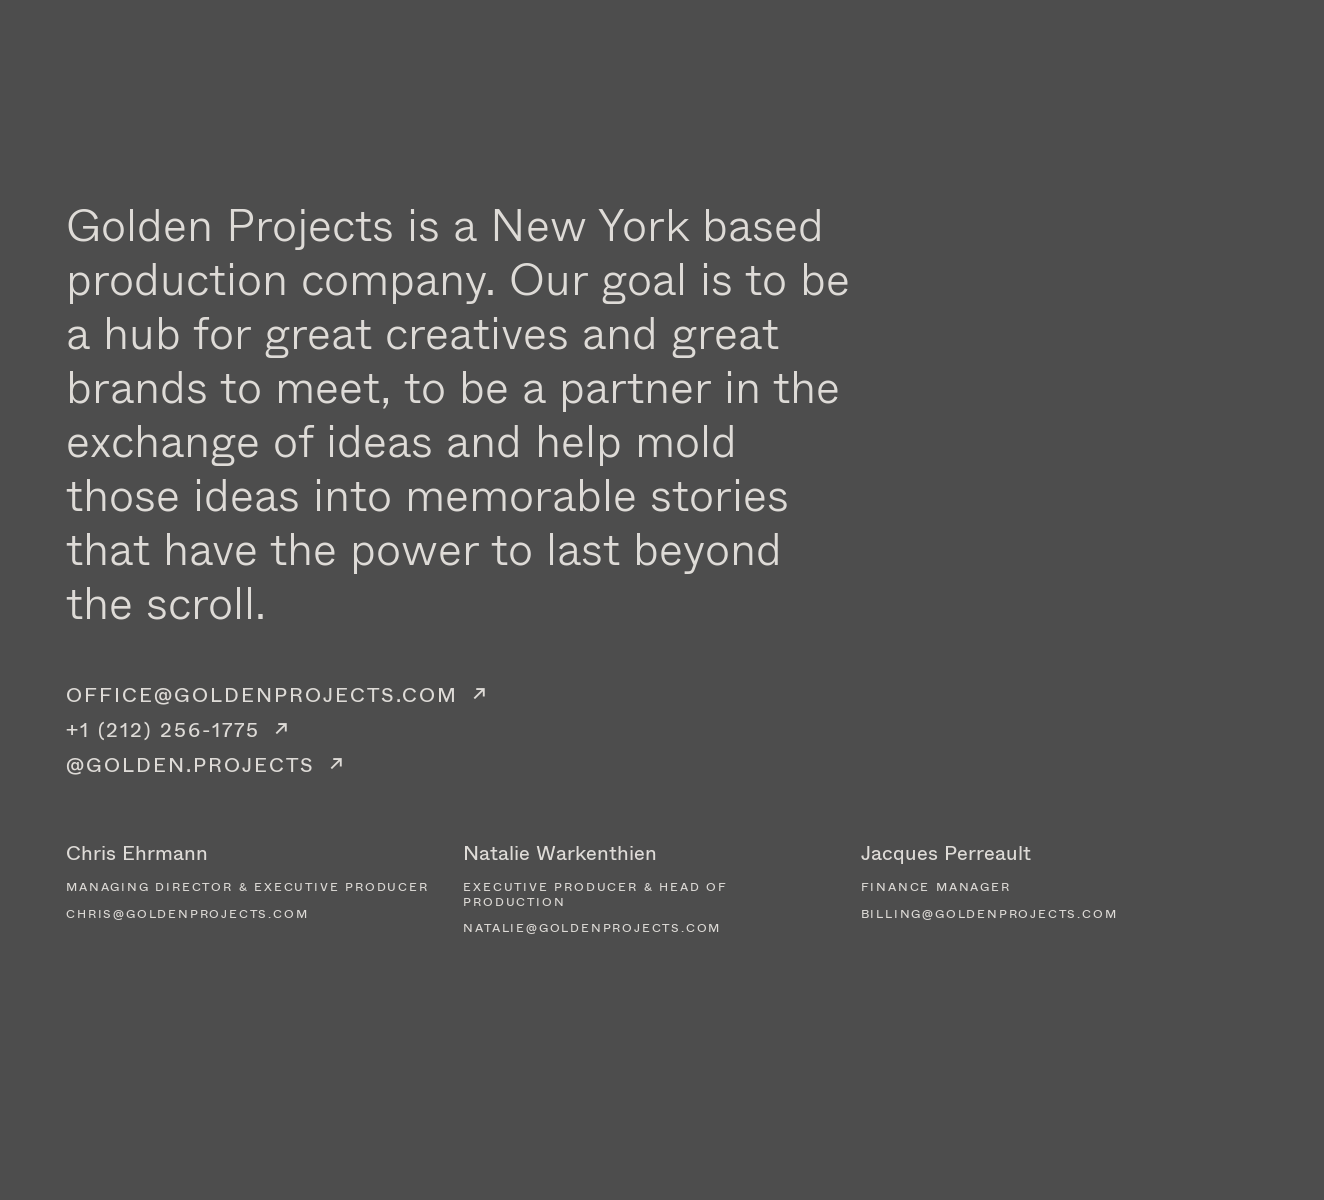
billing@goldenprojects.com (989, 914)
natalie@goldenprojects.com (592, 928)
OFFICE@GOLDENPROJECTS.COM (262, 694)
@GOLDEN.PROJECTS (190, 764)
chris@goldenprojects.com (187, 914)
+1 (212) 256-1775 (163, 729)
